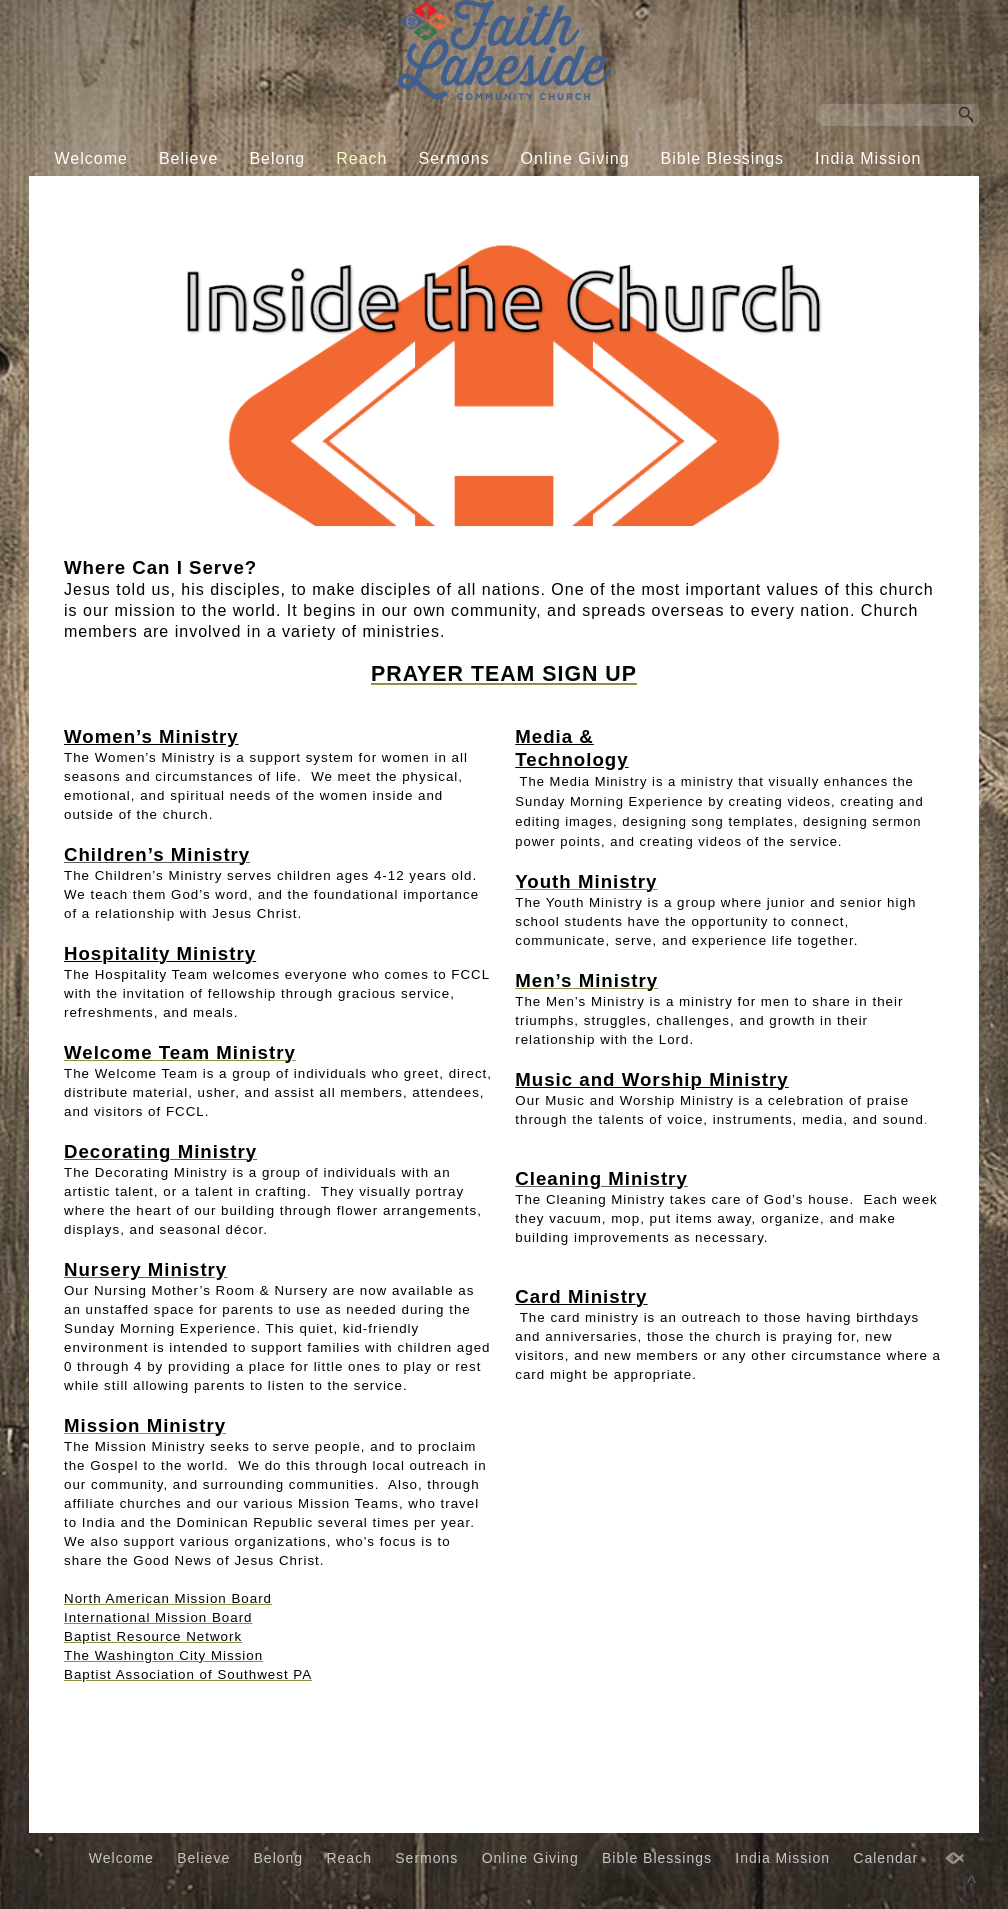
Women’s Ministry (151, 736)
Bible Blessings (723, 158)
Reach (361, 158)
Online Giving (575, 158)
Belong (277, 158)
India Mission (868, 158)
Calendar (488, 196)
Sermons (454, 158)
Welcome (91, 158)
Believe (188, 158)
